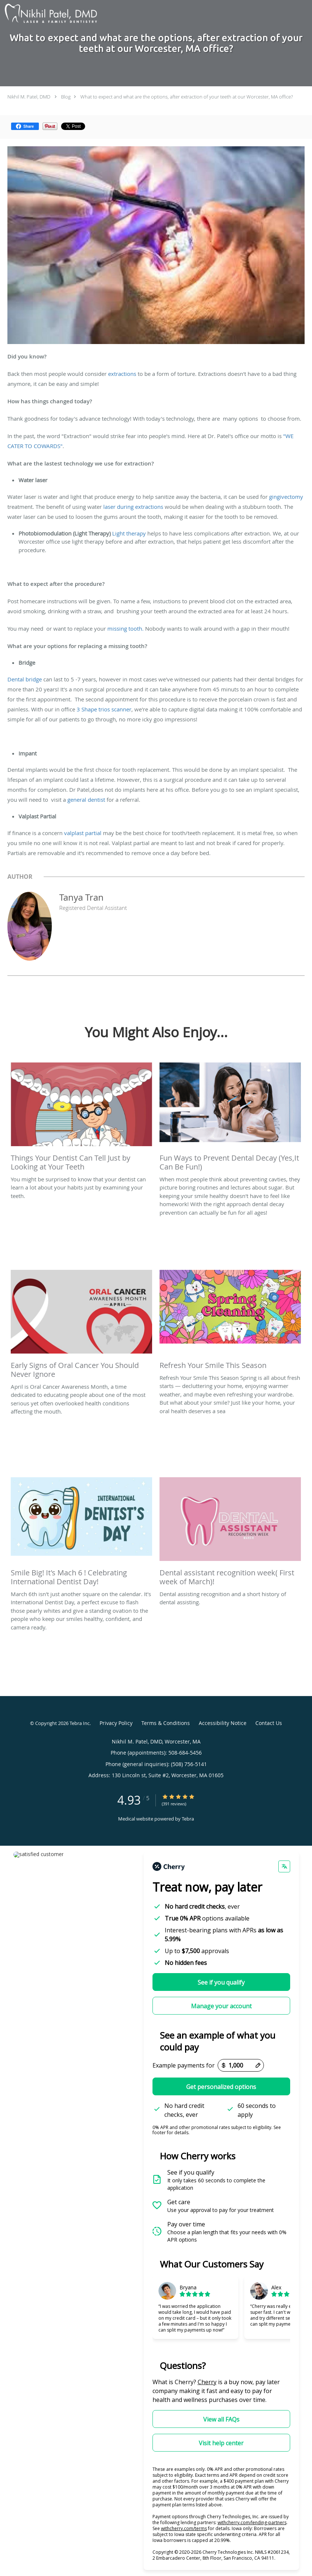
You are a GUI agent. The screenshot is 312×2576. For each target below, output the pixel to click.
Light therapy (129, 533)
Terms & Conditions (165, 1722)
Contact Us (268, 1722)
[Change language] (284, 1866)
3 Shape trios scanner (104, 709)
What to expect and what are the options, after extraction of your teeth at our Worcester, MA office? (186, 96)
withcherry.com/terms (184, 2528)
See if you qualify (221, 1982)
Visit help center (221, 2443)
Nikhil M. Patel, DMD (28, 96)
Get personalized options (221, 2087)
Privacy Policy (116, 1722)
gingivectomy (286, 496)
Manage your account (221, 2006)
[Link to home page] (49, 14)
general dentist (87, 799)
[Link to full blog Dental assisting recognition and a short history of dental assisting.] (230, 1533)
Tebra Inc (80, 1723)
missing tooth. (125, 628)
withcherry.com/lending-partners (252, 2522)
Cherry (207, 2382)
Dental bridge (24, 679)
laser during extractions (133, 506)
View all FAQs (221, 2419)
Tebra (188, 1818)
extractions (122, 373)
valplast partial (82, 833)
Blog (66, 96)
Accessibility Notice (222, 1722)
